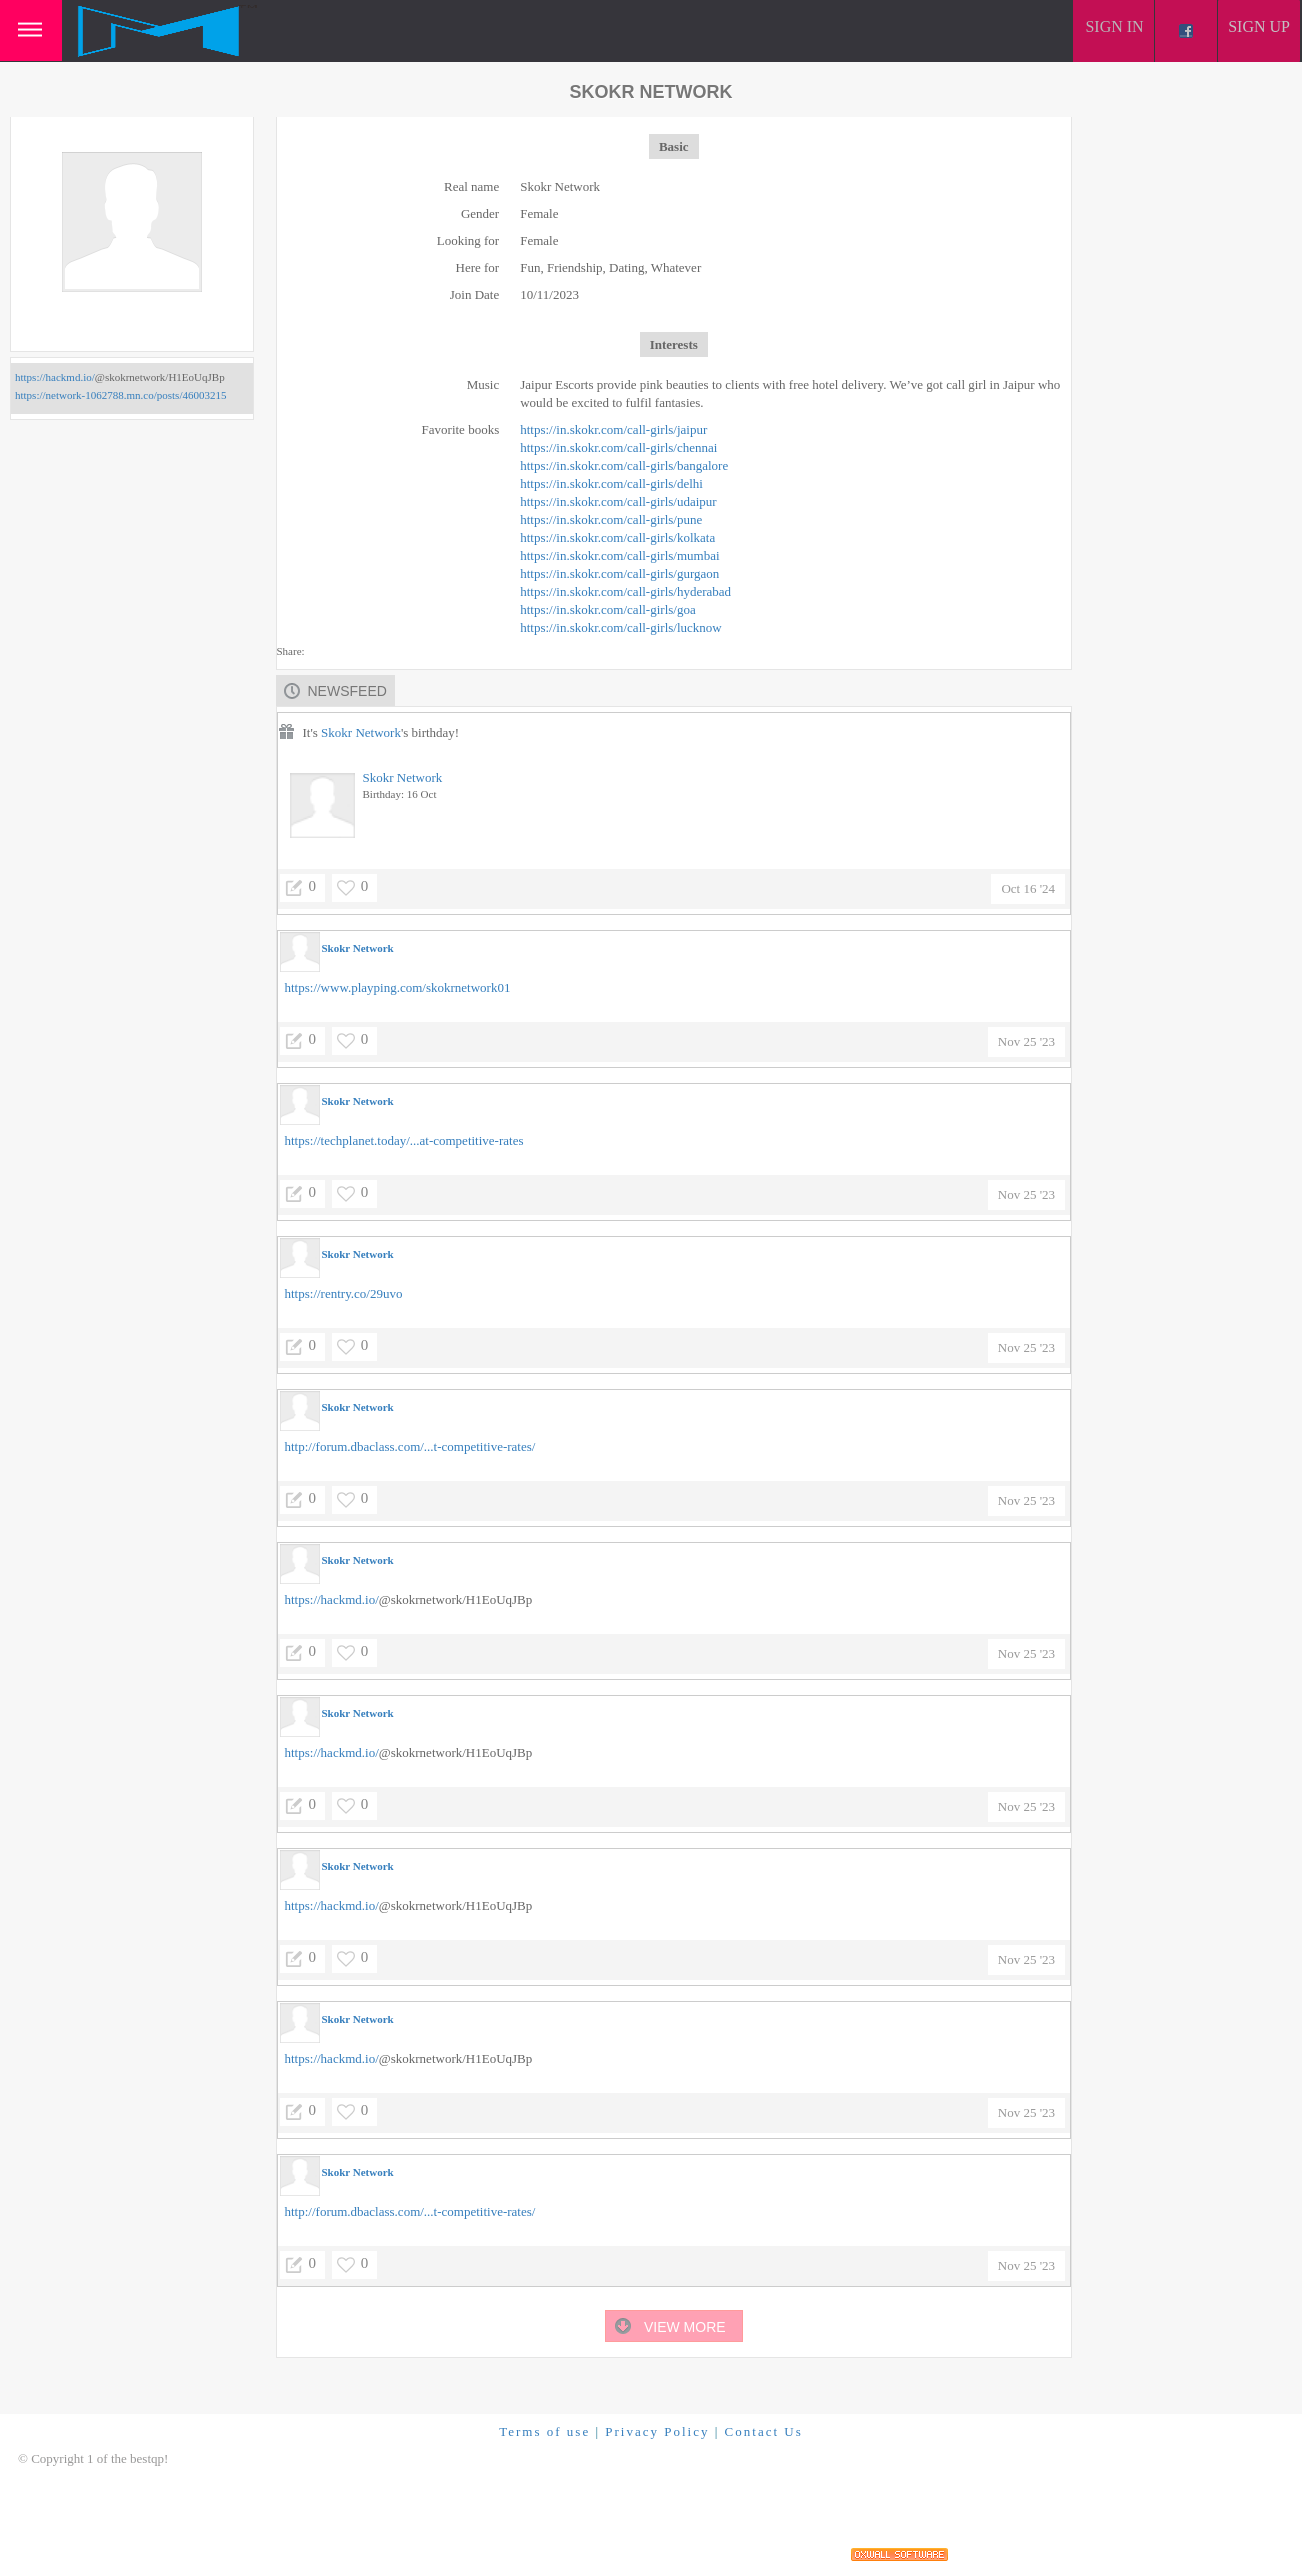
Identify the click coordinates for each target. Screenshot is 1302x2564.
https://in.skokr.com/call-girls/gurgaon (619, 573)
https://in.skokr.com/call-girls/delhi (611, 483)
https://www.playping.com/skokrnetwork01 (398, 987)
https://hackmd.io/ (55, 377)
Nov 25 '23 (1026, 1041)
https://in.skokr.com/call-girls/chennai (618, 447)
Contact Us (764, 2431)
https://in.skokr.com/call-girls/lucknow (620, 627)
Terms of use (544, 2431)
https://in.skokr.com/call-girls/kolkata (617, 537)
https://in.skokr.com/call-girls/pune (611, 519)
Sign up (1259, 26)
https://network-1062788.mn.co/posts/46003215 (120, 395)
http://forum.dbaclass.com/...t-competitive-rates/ (410, 1446)
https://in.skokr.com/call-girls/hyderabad (625, 591)
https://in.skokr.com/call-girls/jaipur (613, 429)
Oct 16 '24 (1028, 888)
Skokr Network (361, 732)
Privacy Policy (657, 2431)
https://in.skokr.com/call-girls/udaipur (618, 501)
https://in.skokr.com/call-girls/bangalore (624, 465)
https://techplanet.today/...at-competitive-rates (404, 1140)
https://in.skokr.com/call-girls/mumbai (619, 555)
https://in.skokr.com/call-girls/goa (607, 609)
